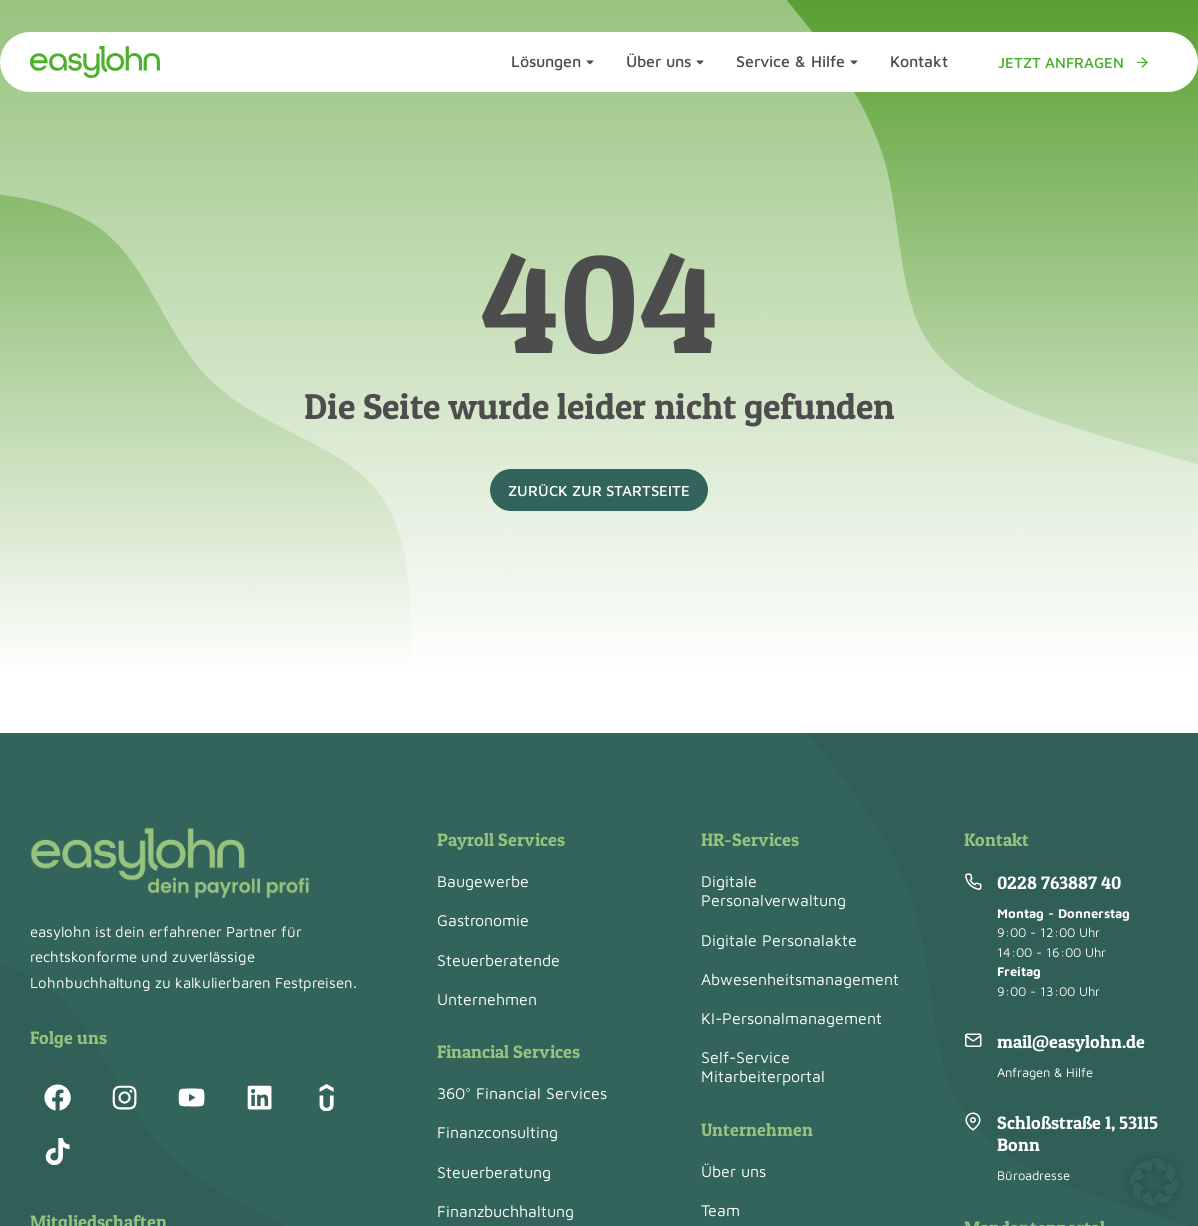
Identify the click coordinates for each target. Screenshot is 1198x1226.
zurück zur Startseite (599, 490)
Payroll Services (501, 839)
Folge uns (68, 1037)
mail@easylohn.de (1071, 1041)
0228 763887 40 (1059, 882)
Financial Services (508, 1051)
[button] (1154, 1182)
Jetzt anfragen (1074, 62)
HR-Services (750, 839)
